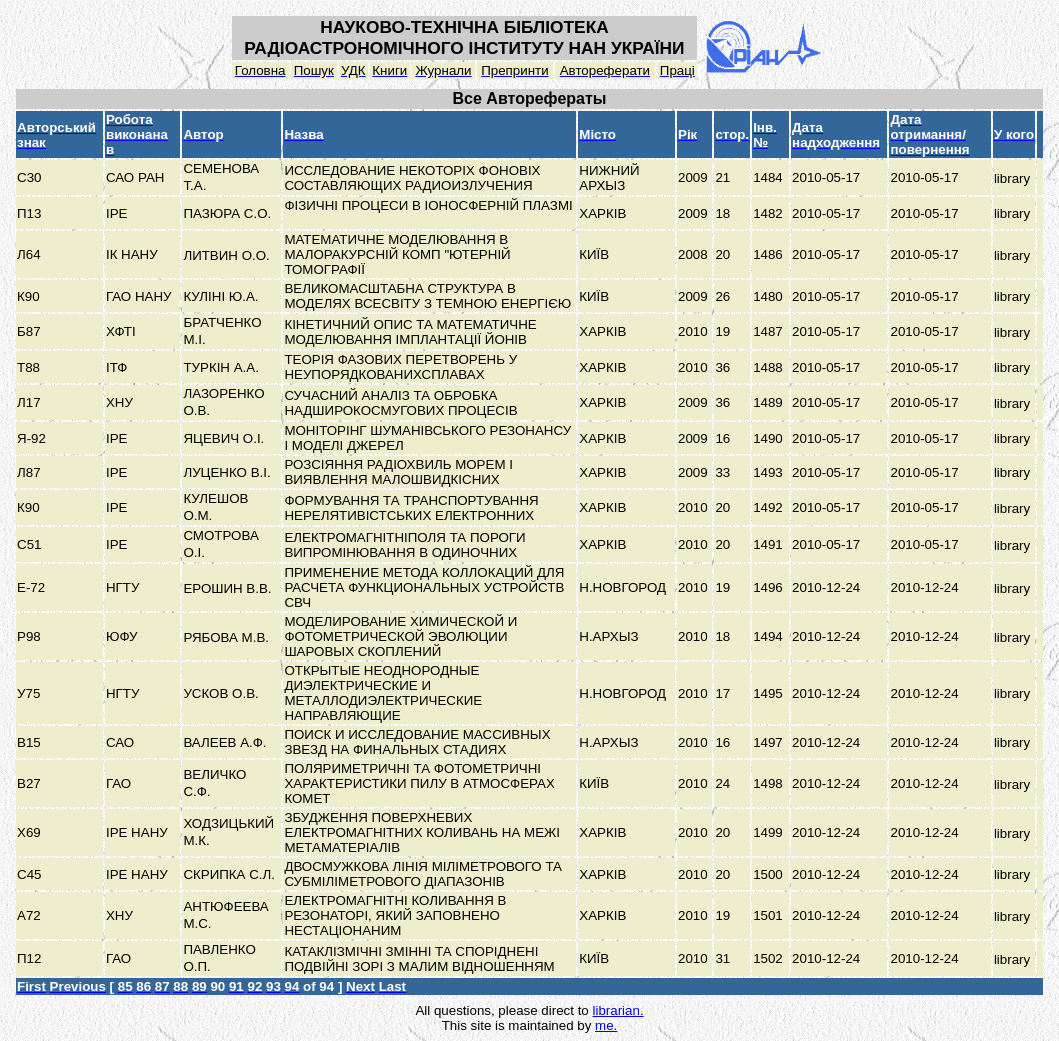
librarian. (617, 1010)
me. (606, 1025)
